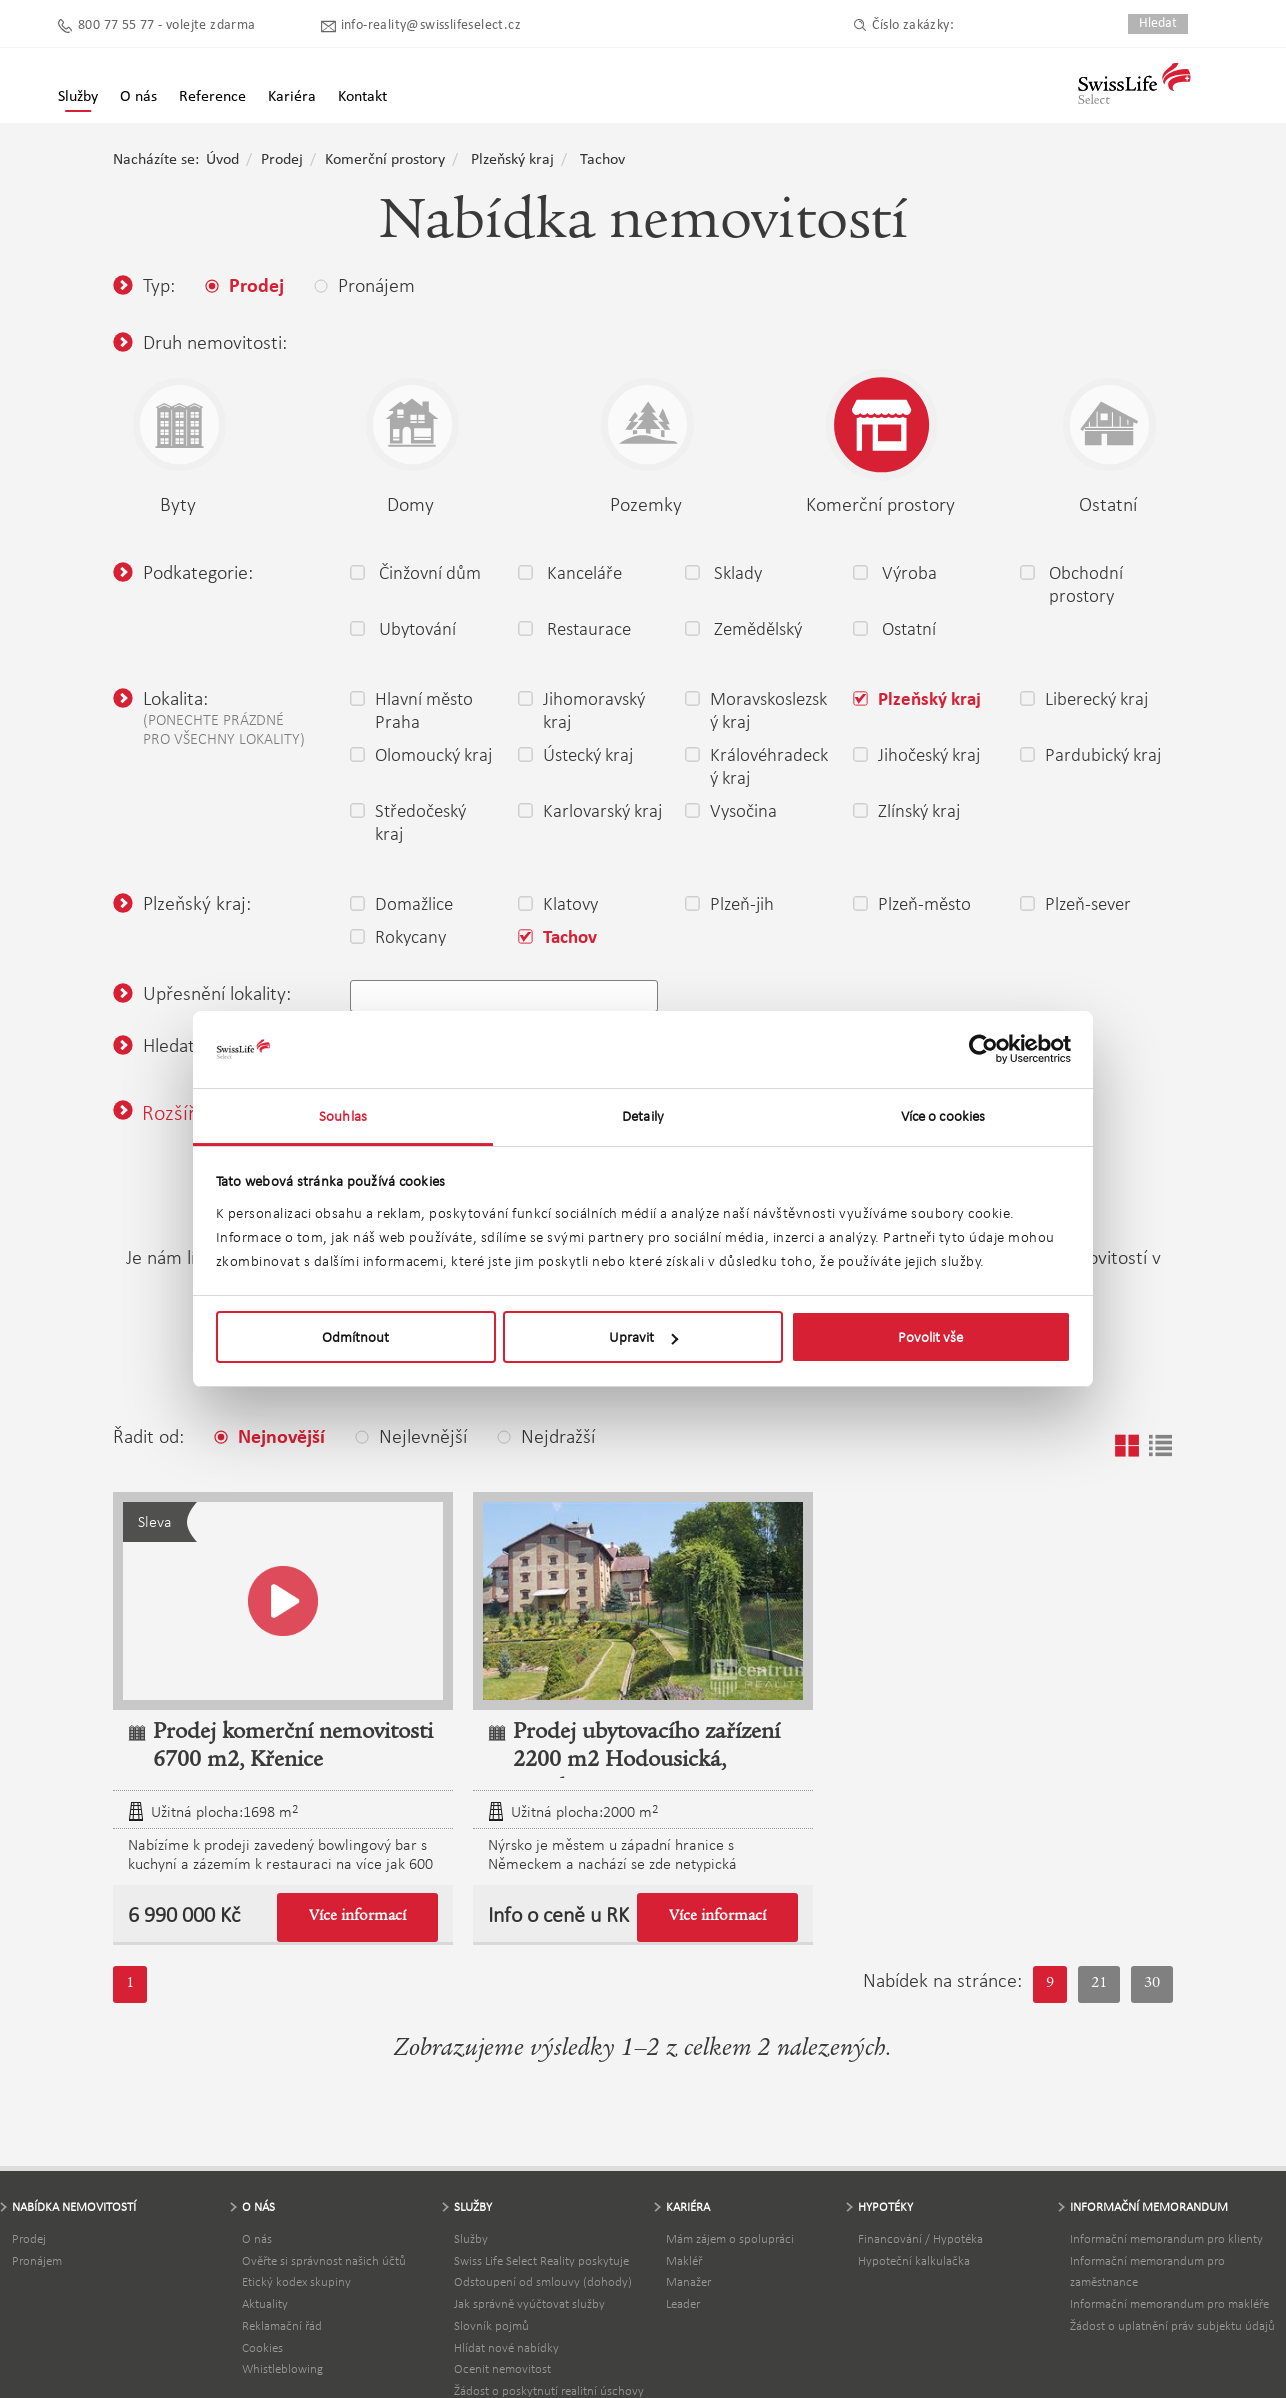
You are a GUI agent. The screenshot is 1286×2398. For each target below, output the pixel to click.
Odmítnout (355, 1337)
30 (1152, 1984)
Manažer (688, 2281)
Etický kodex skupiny (296, 2281)
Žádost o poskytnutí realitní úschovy (549, 2390)
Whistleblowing (282, 2368)
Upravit (643, 1337)
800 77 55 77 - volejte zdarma (167, 25)
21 (1099, 1984)
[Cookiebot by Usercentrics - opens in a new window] (983, 1050)
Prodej (282, 160)
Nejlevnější (411, 1436)
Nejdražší (546, 1436)
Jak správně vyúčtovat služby (529, 2303)
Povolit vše (930, 1337)
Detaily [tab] (643, 1116)
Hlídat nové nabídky (506, 2347)
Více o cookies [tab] (943, 1116)
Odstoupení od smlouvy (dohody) (543, 2281)
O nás (257, 2238)
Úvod (222, 160)
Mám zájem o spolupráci (730, 2238)
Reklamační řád (282, 2325)
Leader (683, 2303)
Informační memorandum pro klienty (1166, 2238)
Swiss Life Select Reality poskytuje (541, 2260)
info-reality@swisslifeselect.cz (431, 25)
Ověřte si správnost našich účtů (324, 2260)
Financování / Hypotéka (920, 2238)
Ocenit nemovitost (502, 2368)
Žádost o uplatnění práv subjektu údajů (1172, 2325)
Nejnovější (269, 1438)
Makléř (684, 2260)
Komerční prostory (385, 160)
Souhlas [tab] (343, 1116)
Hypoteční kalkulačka (914, 2260)
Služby (78, 97)
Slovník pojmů (491, 2325)
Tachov (602, 160)
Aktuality (265, 2303)
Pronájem (37, 2260)
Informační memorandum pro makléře (1169, 2303)
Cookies (262, 2347)
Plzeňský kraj (512, 160)
